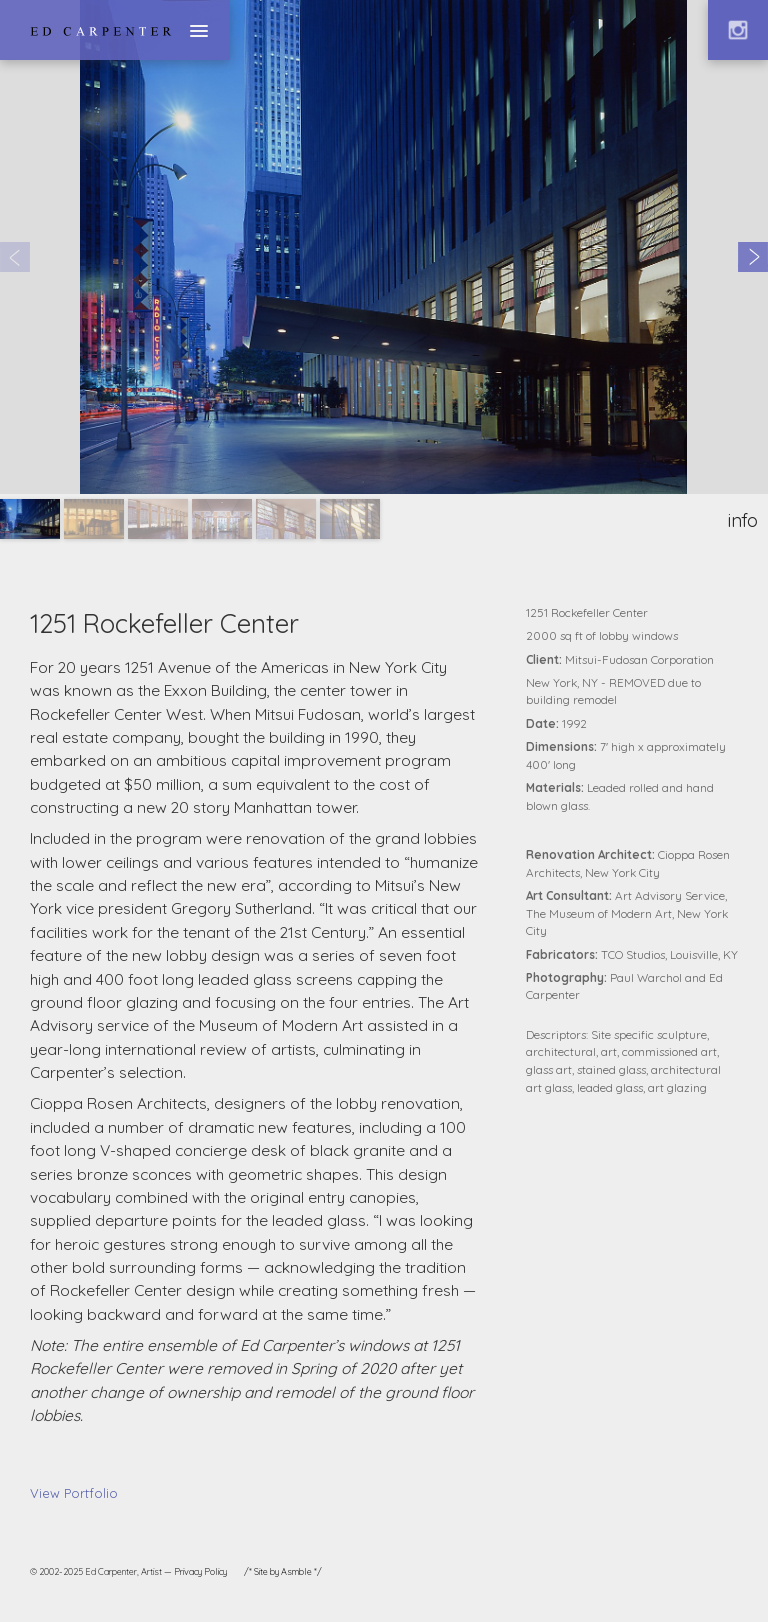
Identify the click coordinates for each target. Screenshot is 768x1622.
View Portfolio (74, 1493)
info (743, 520)
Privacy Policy (200, 1571)
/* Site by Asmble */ (283, 1571)
